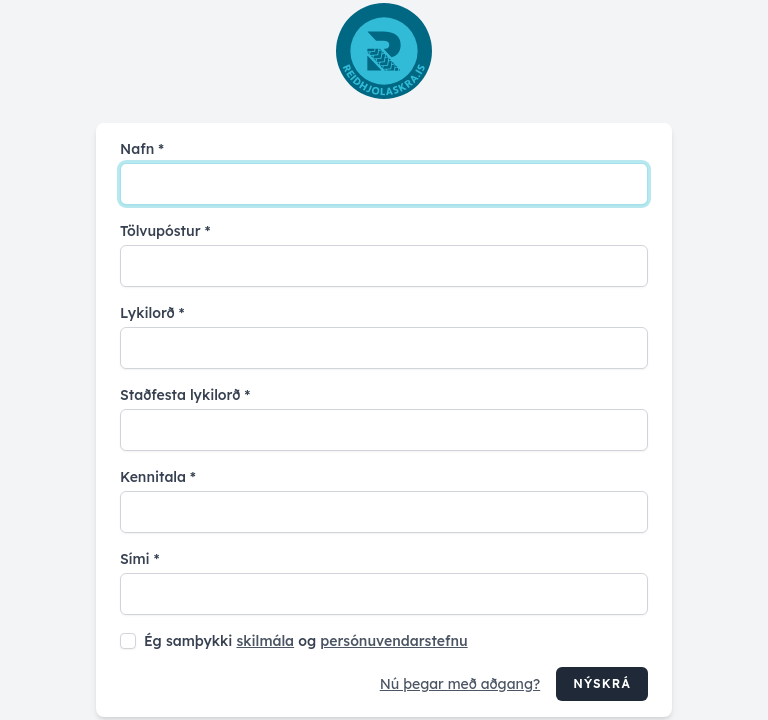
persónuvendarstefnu (393, 641)
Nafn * (142, 149)
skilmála (265, 641)
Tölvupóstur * (165, 231)
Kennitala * (158, 477)
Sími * (139, 559)
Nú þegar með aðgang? (460, 684)
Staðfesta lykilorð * (185, 395)
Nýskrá (602, 683)
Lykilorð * (152, 313)
